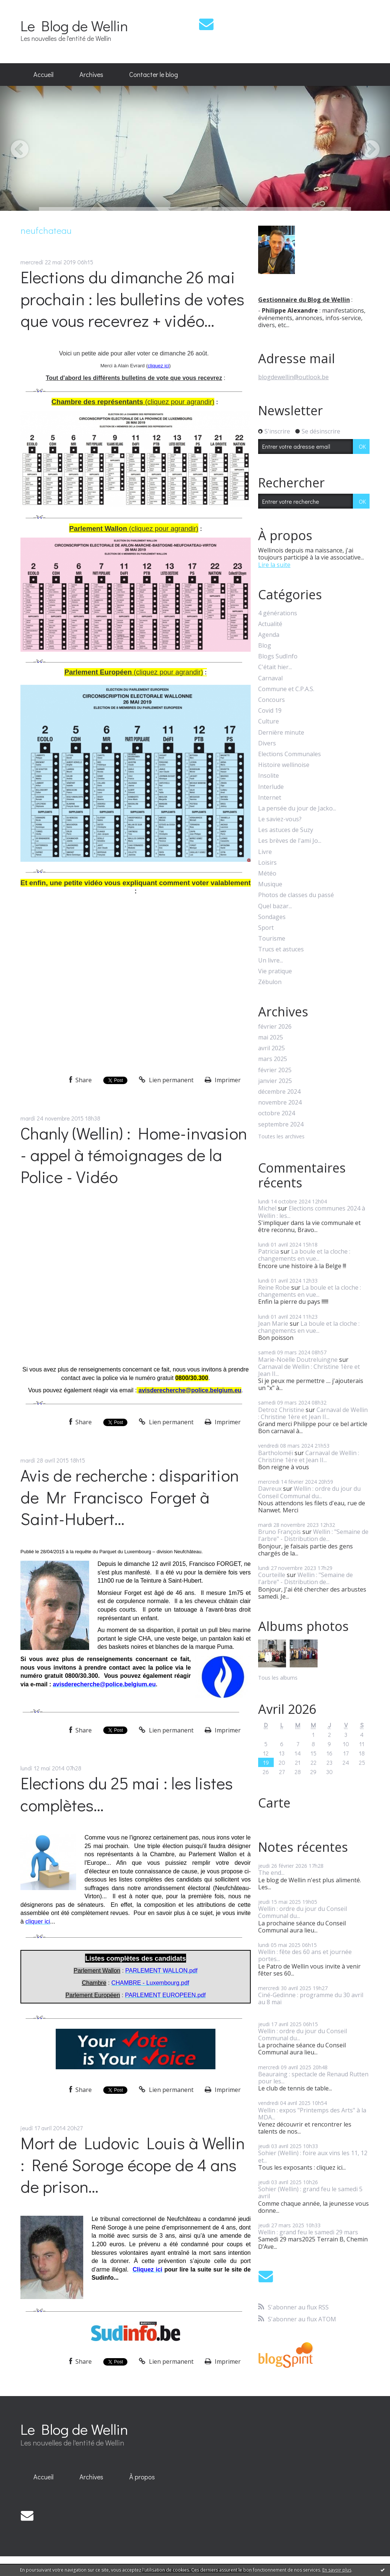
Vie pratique (275, 971)
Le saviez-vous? (280, 819)
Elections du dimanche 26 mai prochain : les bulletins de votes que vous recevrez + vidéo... (132, 298)
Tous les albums (278, 1677)
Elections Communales (289, 754)
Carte (274, 1802)
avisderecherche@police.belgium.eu (190, 1390)
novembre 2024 (280, 1102)
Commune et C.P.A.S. (286, 689)
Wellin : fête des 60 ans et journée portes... (305, 1955)
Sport (266, 927)
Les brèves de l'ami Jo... (289, 840)
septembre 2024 (280, 1124)
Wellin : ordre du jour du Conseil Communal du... (309, 1492)
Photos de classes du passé (296, 895)
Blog (264, 645)
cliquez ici (158, 365)
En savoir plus (336, 2570)
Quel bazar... (275, 906)
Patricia (268, 1251)
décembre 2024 (279, 1091)
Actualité (270, 624)
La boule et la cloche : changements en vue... (304, 1255)
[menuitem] (43, 74)
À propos (142, 2476)
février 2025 (275, 1070)
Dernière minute (281, 732)
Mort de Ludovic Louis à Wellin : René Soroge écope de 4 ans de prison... (132, 2164)
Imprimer (223, 1080)
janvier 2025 (275, 1080)
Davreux (270, 1488)
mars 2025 (272, 1059)
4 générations (277, 613)
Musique (270, 884)
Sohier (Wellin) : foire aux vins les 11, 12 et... (312, 2156)
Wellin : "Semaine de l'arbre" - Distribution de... (313, 1535)
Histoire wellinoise (283, 764)
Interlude (271, 786)
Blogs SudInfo (278, 656)
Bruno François (279, 1532)
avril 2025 (271, 1048)
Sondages (272, 917)
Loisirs (267, 862)
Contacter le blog (153, 74)
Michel (267, 1208)
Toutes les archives (281, 1137)
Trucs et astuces (281, 949)
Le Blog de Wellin (74, 25)
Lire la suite (274, 565)
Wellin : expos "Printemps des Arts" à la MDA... (312, 2113)
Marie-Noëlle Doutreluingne (298, 1359)
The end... (271, 1873)
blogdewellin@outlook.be (293, 377)
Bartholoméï (275, 1453)
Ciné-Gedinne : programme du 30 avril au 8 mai (310, 1998)
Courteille (271, 1575)
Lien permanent (166, 1080)
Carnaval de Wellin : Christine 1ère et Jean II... (309, 1370)
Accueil (43, 74)
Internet (269, 797)
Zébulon (270, 982)
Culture (268, 721)
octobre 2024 (276, 1113)
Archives (91, 74)
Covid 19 (270, 710)
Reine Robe (274, 1287)
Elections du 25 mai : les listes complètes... (126, 1794)
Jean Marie (273, 1323)
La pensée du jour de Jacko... (297, 808)
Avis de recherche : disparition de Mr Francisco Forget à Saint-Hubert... (129, 1496)
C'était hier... (275, 667)
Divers (267, 743)
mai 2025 (270, 1037)
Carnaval (270, 678)
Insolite (268, 775)
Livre (265, 851)
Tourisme (271, 938)
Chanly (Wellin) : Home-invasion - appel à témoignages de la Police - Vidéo (133, 1154)
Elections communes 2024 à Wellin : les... (311, 1211)
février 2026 (275, 1026)
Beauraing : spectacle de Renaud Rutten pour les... (313, 2077)
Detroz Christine (281, 1410)
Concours (271, 699)
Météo (267, 873)
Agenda (268, 634)
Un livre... (270, 960)
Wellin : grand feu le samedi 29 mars (308, 2232)
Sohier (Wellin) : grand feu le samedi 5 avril (310, 2192)
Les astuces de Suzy (285, 830)
